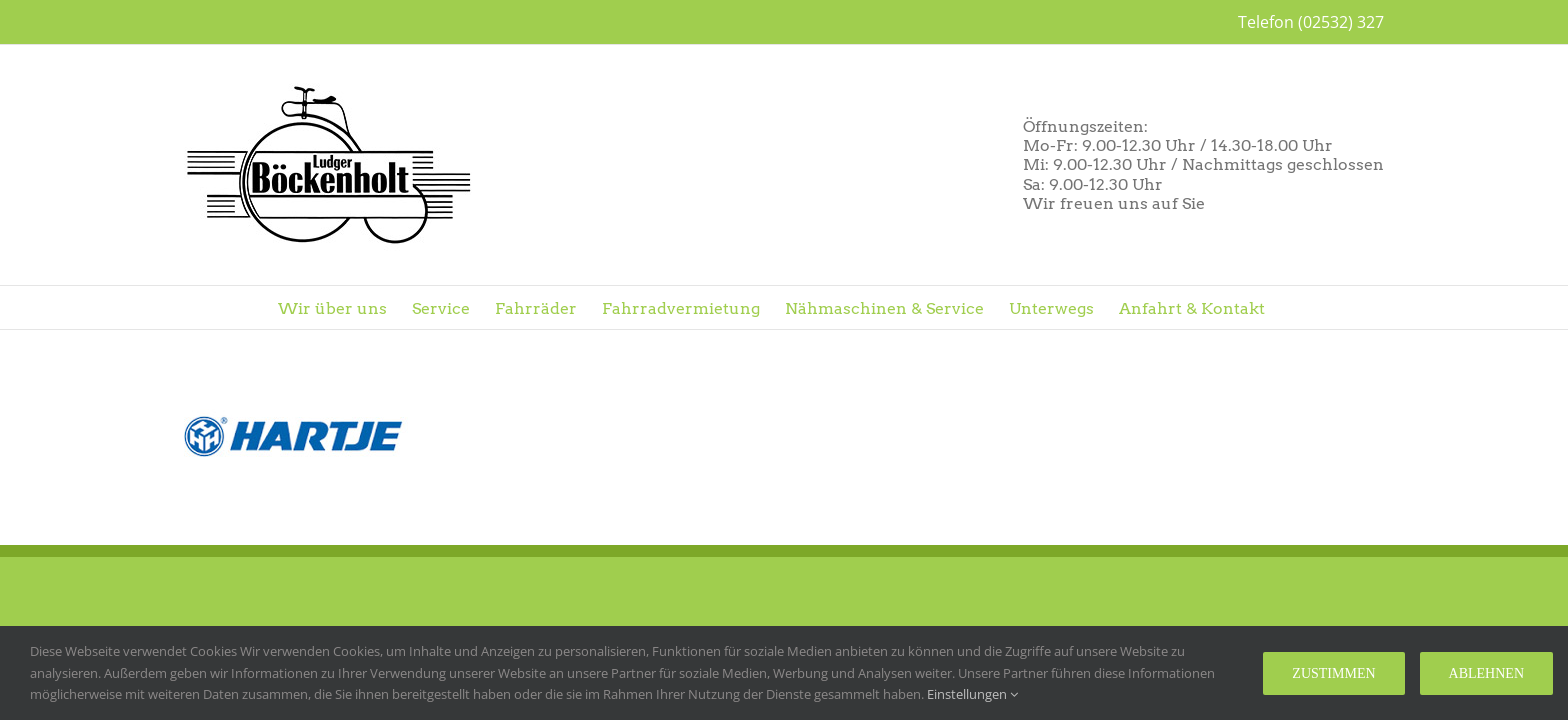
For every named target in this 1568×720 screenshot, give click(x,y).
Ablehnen (1486, 673)
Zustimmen (1333, 673)
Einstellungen (972, 694)
